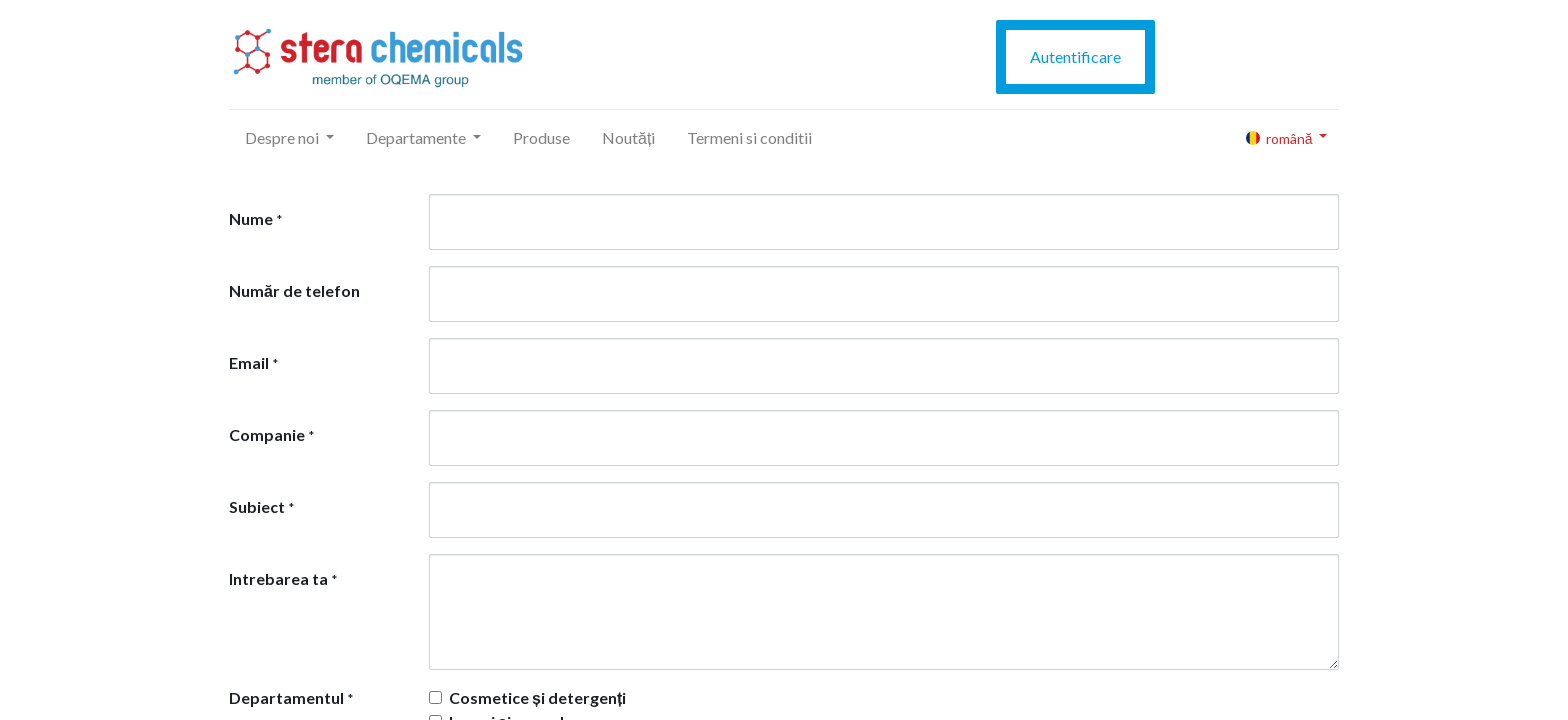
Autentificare (1075, 56)
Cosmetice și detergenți (537, 697)
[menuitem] (541, 138)
